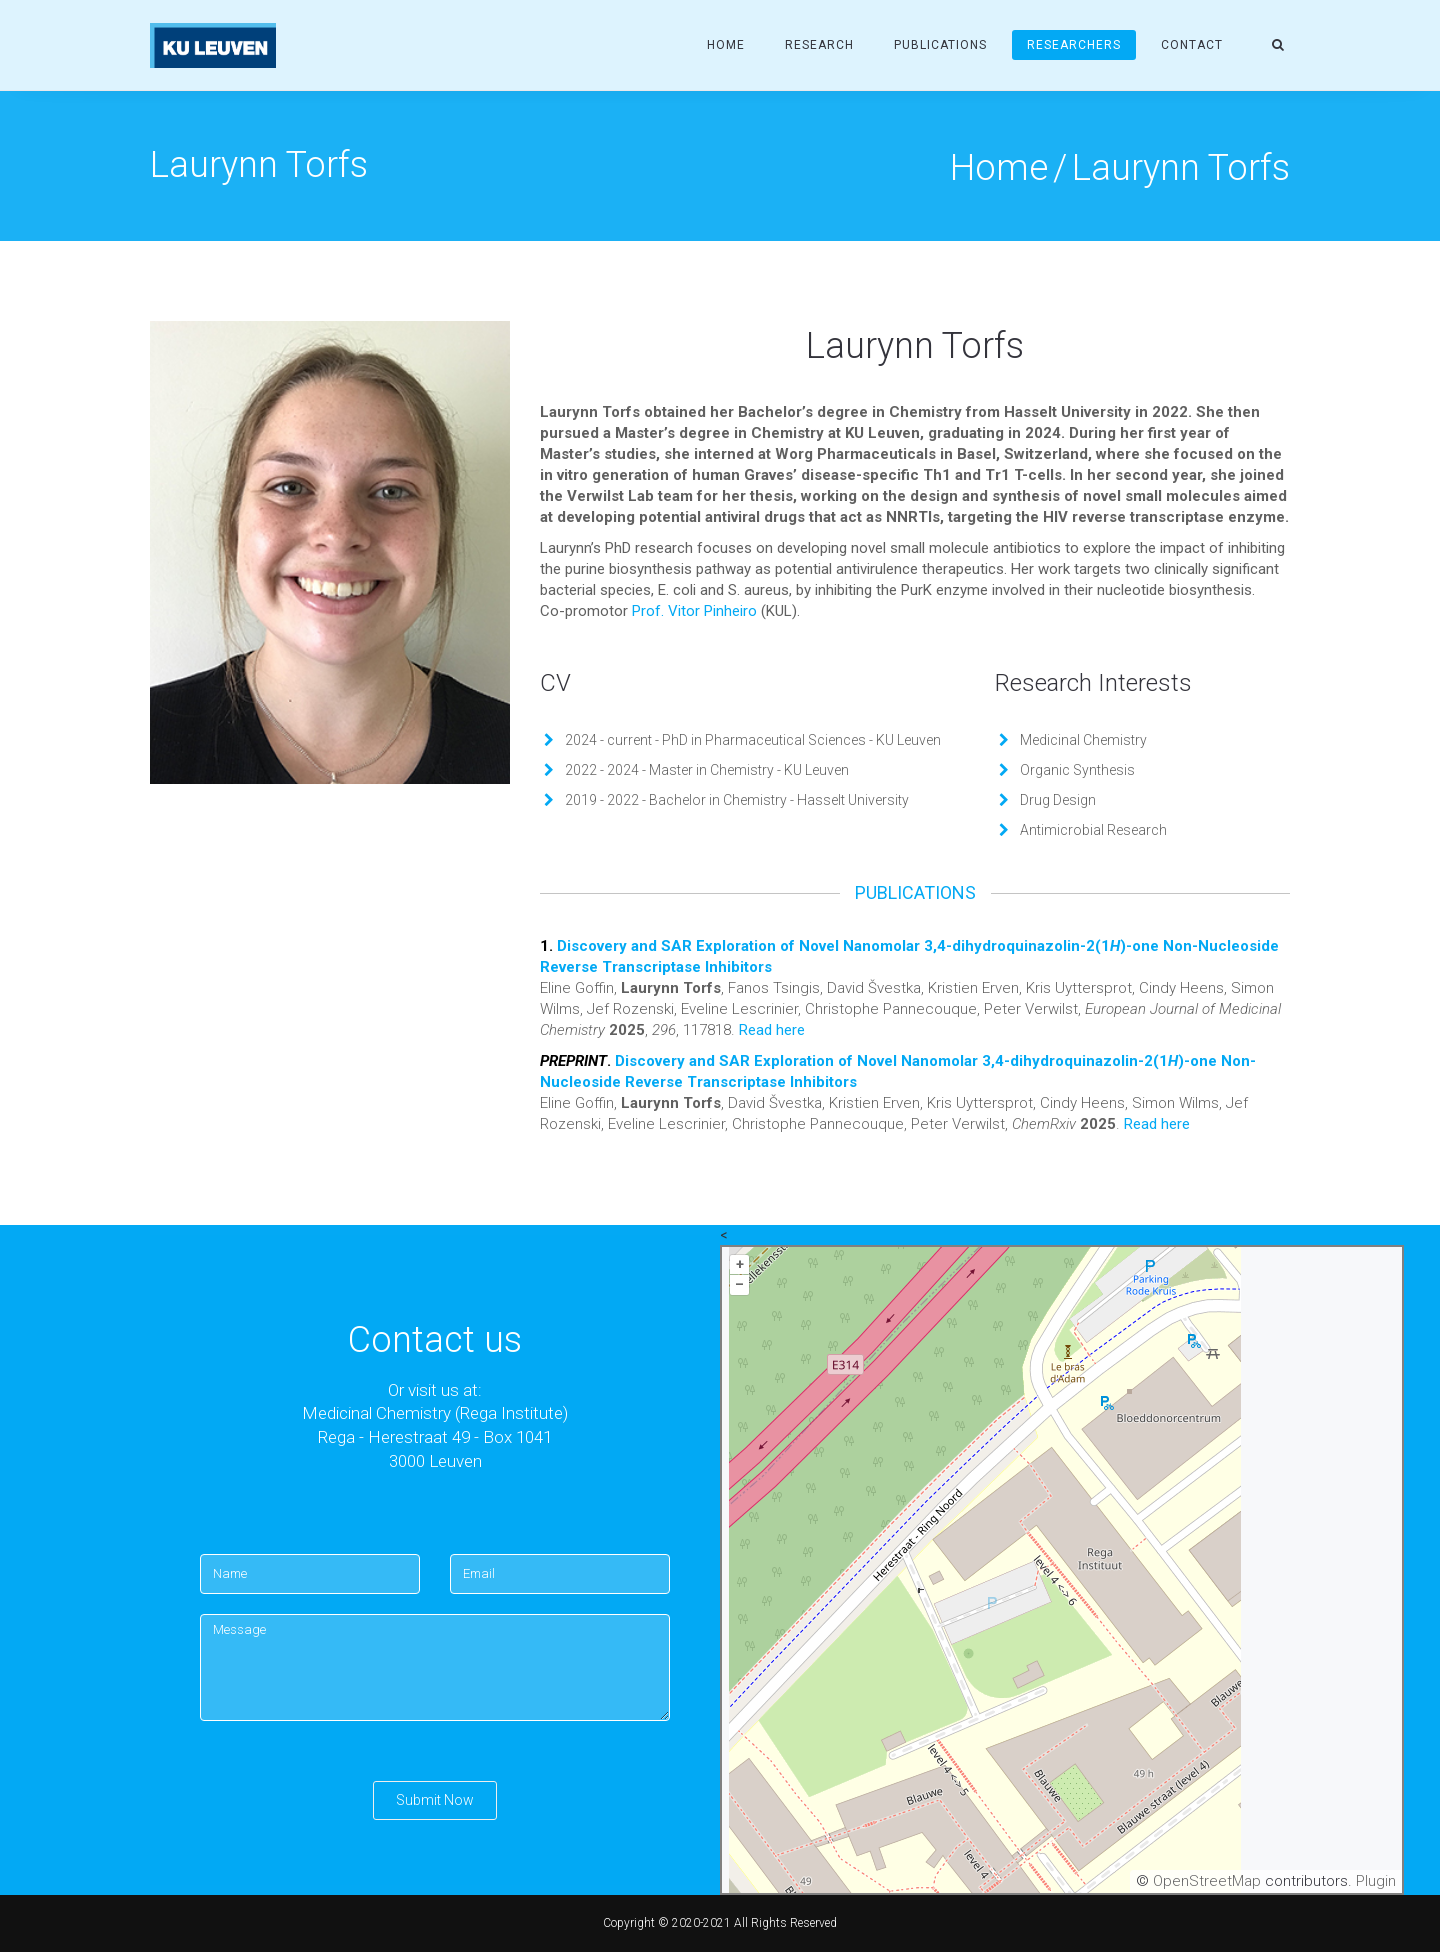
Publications (940, 45)
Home (726, 45)
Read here (772, 1030)
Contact (1192, 45)
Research (819, 45)
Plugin (1374, 1881)
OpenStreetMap (1207, 1881)
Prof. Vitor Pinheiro (694, 611)
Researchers (1074, 45)
